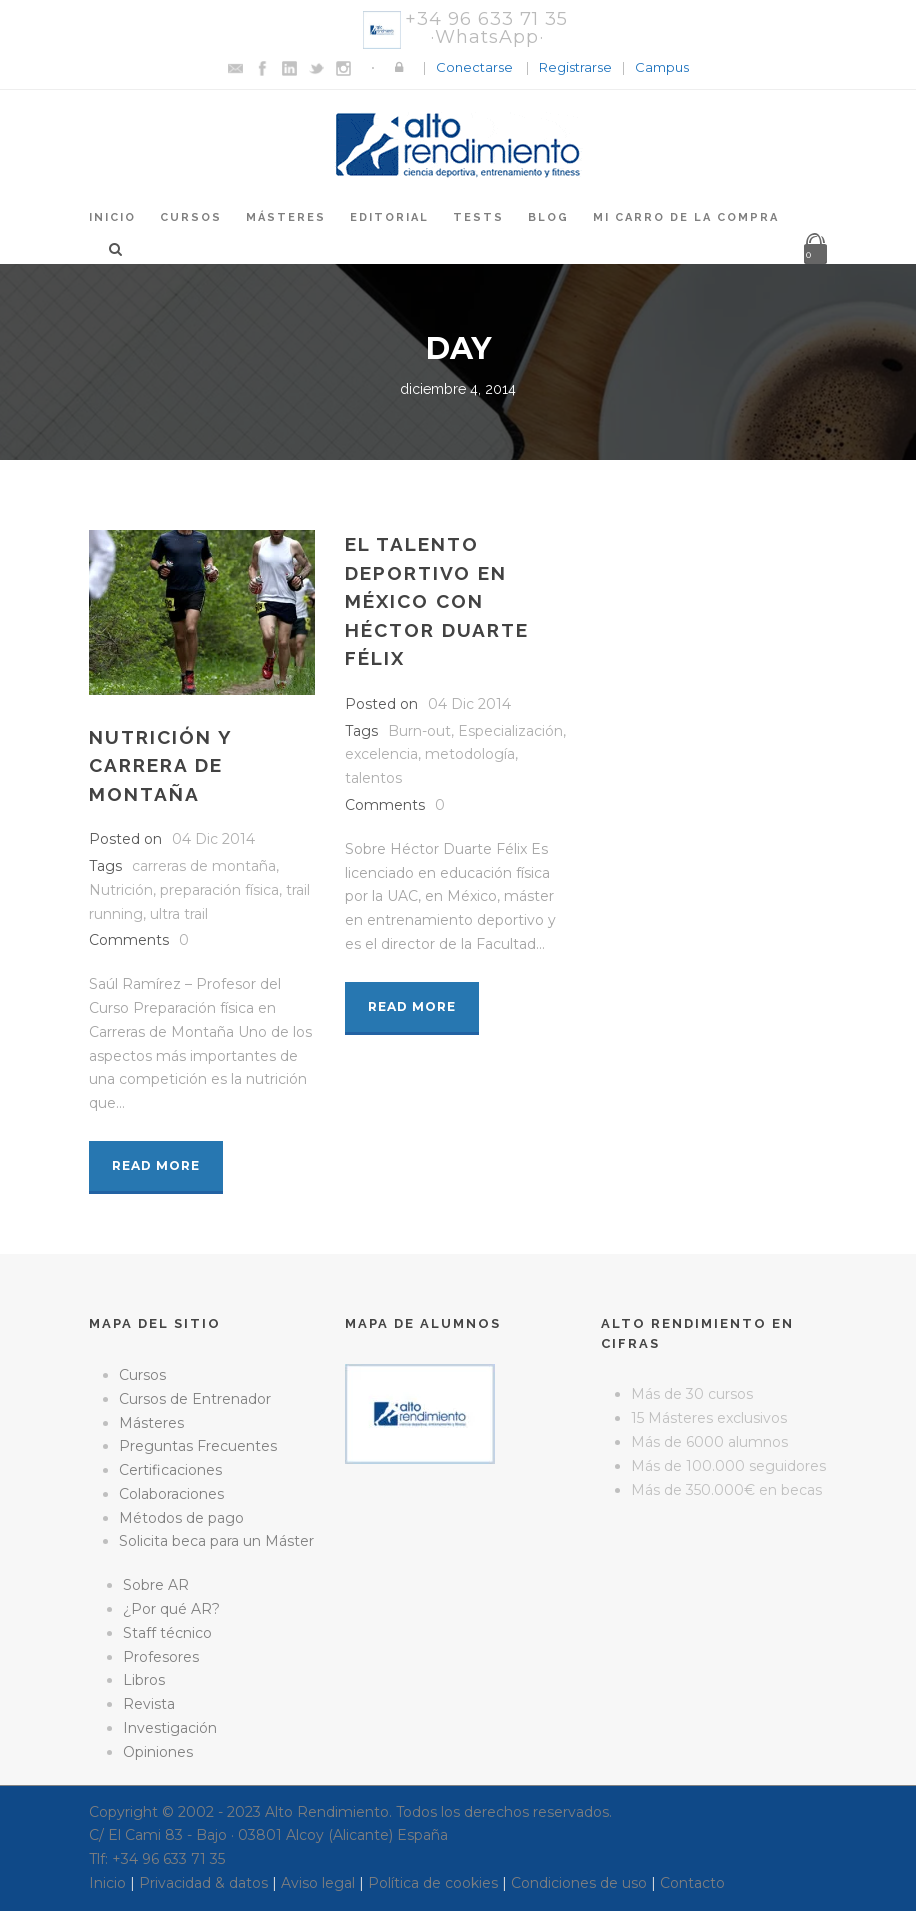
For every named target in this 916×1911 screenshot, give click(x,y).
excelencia (381, 754)
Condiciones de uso (579, 1883)
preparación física (219, 890)
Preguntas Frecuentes (198, 1446)
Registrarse (575, 67)
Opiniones (158, 1752)
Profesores (161, 1657)
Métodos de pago (181, 1518)
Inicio (112, 217)
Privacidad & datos (203, 1883)
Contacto (692, 1883)
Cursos (191, 217)
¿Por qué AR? (171, 1609)
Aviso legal (318, 1883)
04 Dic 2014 (213, 839)
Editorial (389, 217)
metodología (470, 754)
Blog (548, 217)
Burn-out (419, 731)
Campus (662, 67)
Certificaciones (170, 1470)
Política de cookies (433, 1883)
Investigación (170, 1728)
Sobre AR (156, 1585)
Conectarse (474, 67)
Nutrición (121, 890)
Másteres (286, 217)
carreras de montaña (204, 866)
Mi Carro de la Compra (686, 217)
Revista (149, 1704)
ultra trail (179, 914)
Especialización (510, 731)
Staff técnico (167, 1633)
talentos (373, 778)
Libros (144, 1680)
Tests (478, 217)
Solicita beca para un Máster (216, 1541)
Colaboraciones (171, 1494)
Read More (156, 1165)
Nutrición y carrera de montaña (160, 765)
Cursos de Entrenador (195, 1399)
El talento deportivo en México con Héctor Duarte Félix (437, 601)
